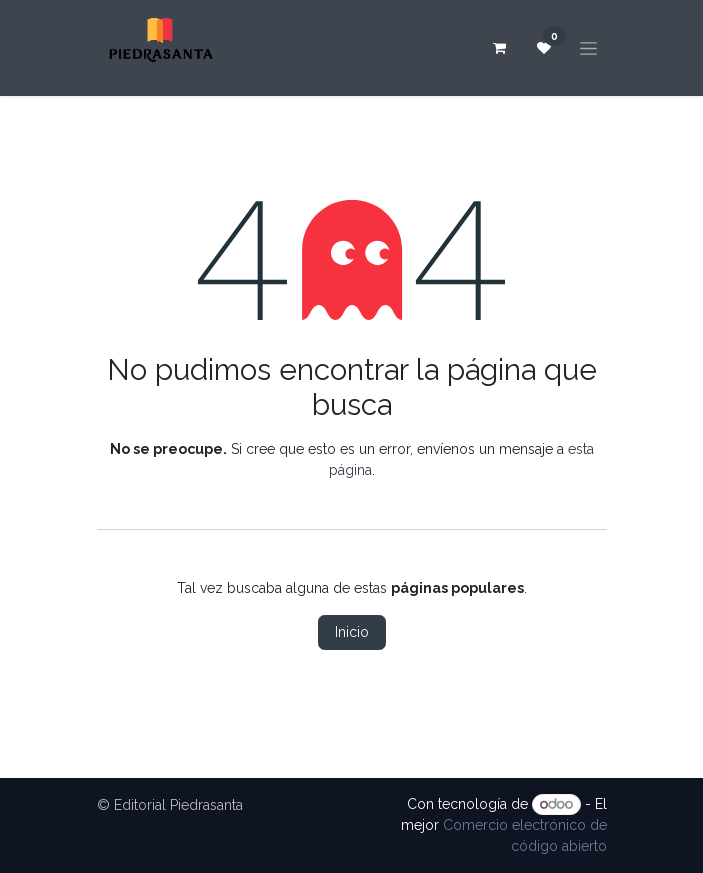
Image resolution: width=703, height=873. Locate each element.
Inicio (352, 632)
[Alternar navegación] (588, 48)
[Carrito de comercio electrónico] (500, 48)
